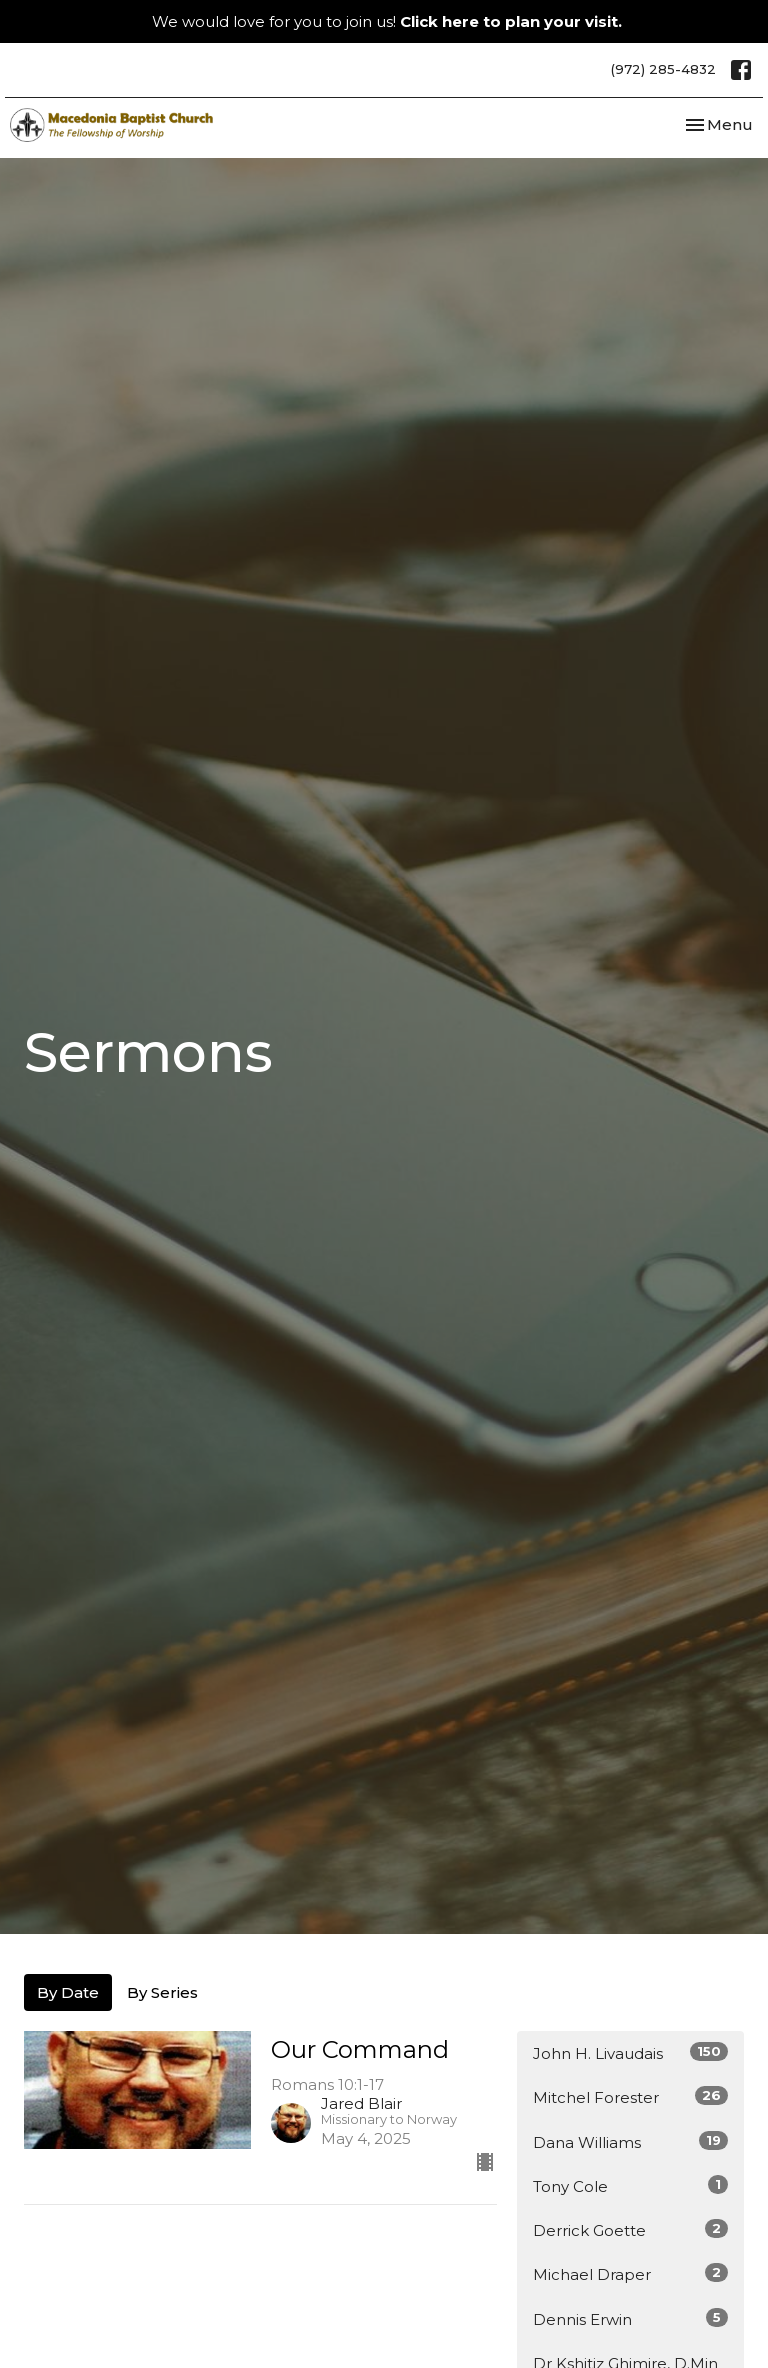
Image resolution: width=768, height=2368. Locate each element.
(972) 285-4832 (663, 69)
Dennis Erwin (630, 2318)
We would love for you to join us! (387, 21)
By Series (162, 1992)
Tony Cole (630, 2185)
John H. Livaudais (630, 2052)
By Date (68, 1992)
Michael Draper (630, 2273)
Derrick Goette (630, 2229)
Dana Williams (630, 2141)
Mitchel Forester (630, 2096)
